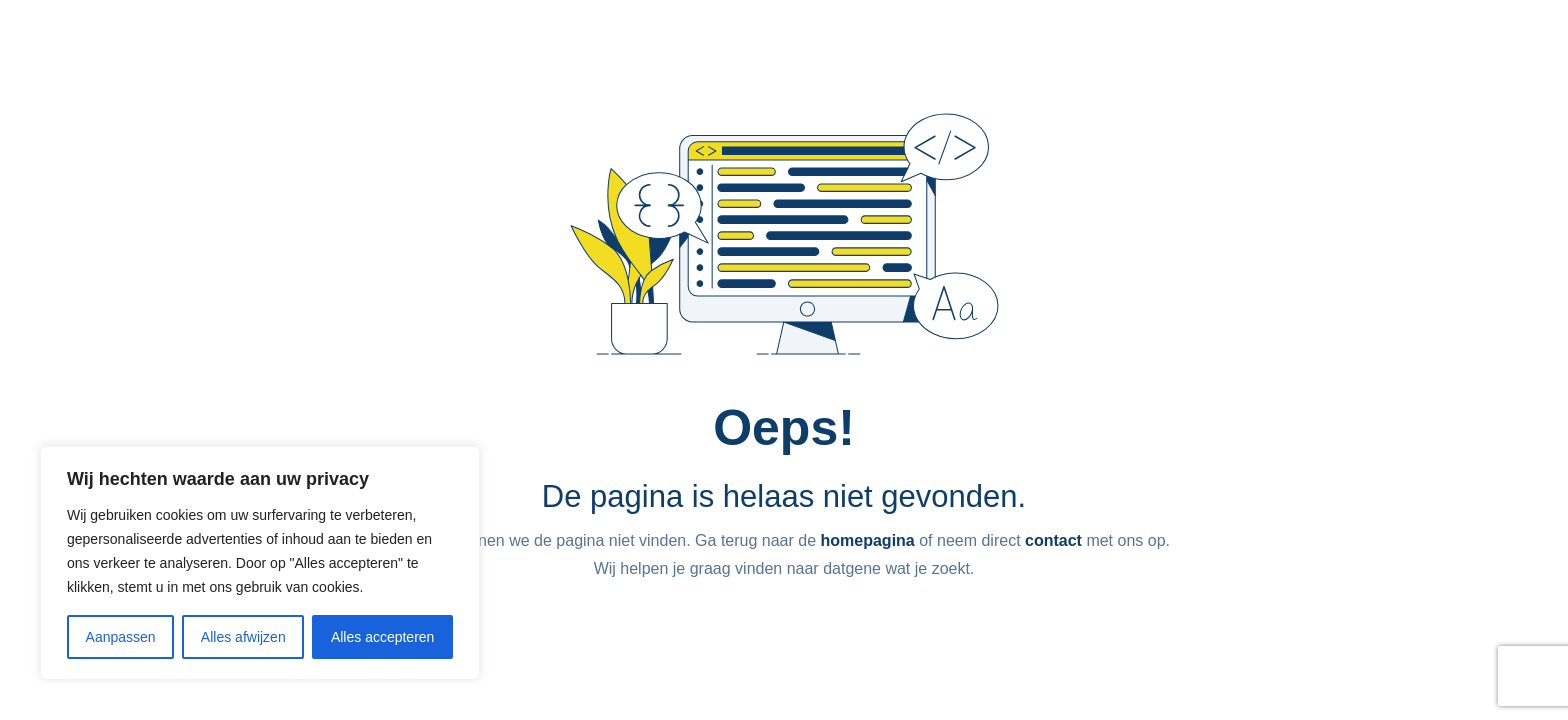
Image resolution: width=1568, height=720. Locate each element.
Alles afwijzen (243, 637)
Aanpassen (121, 637)
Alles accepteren (383, 637)
